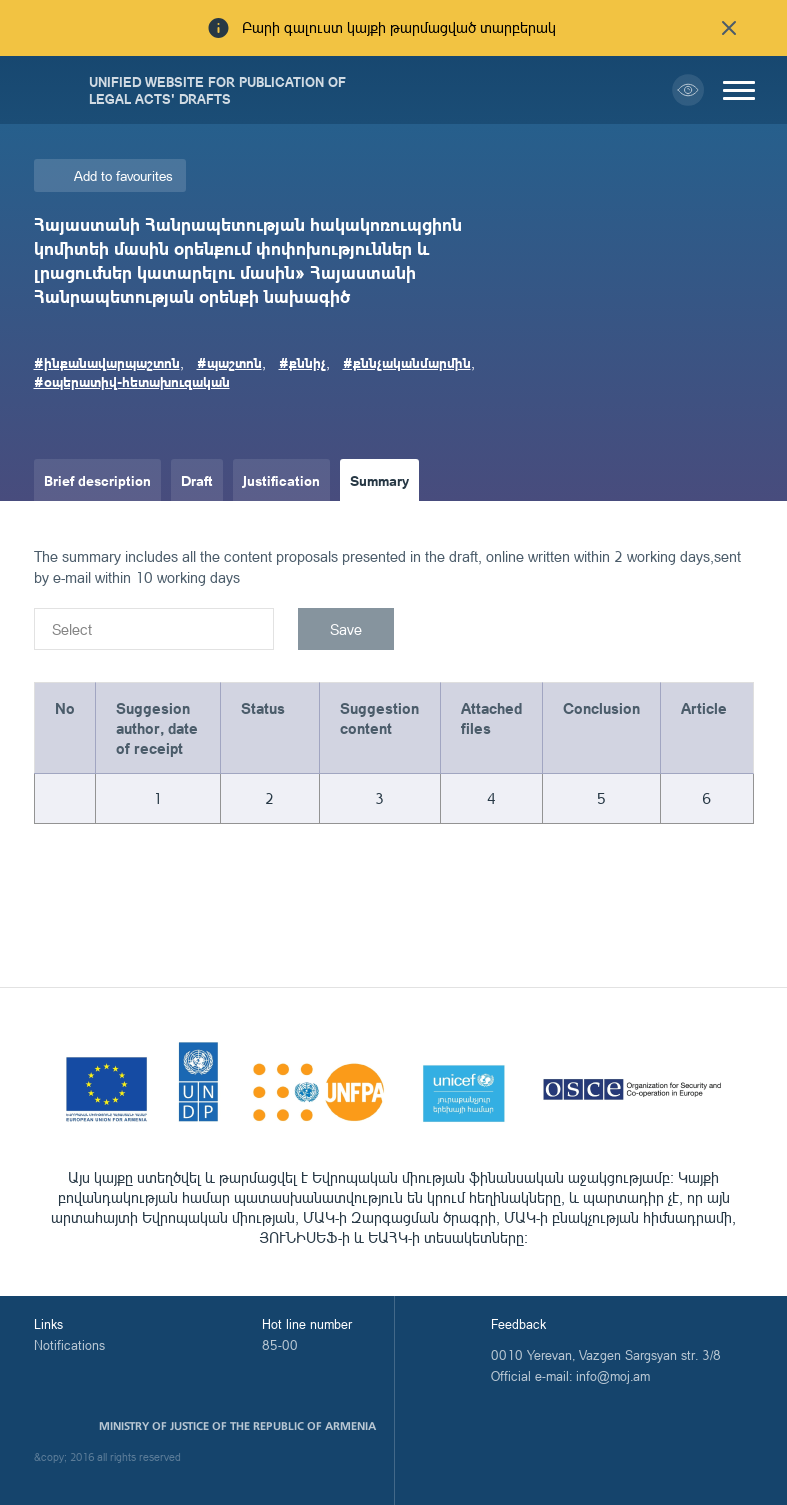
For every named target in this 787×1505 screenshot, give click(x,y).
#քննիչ (302, 362)
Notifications (69, 1345)
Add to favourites (123, 175)
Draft (197, 480)
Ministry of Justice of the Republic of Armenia (237, 1426)
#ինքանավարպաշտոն (107, 362)
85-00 (280, 1345)
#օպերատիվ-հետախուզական (132, 381)
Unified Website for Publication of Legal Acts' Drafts (217, 90)
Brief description (97, 480)
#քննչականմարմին (407, 362)
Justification (281, 480)
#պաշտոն (229, 362)
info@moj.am (613, 1376)
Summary (379, 480)
